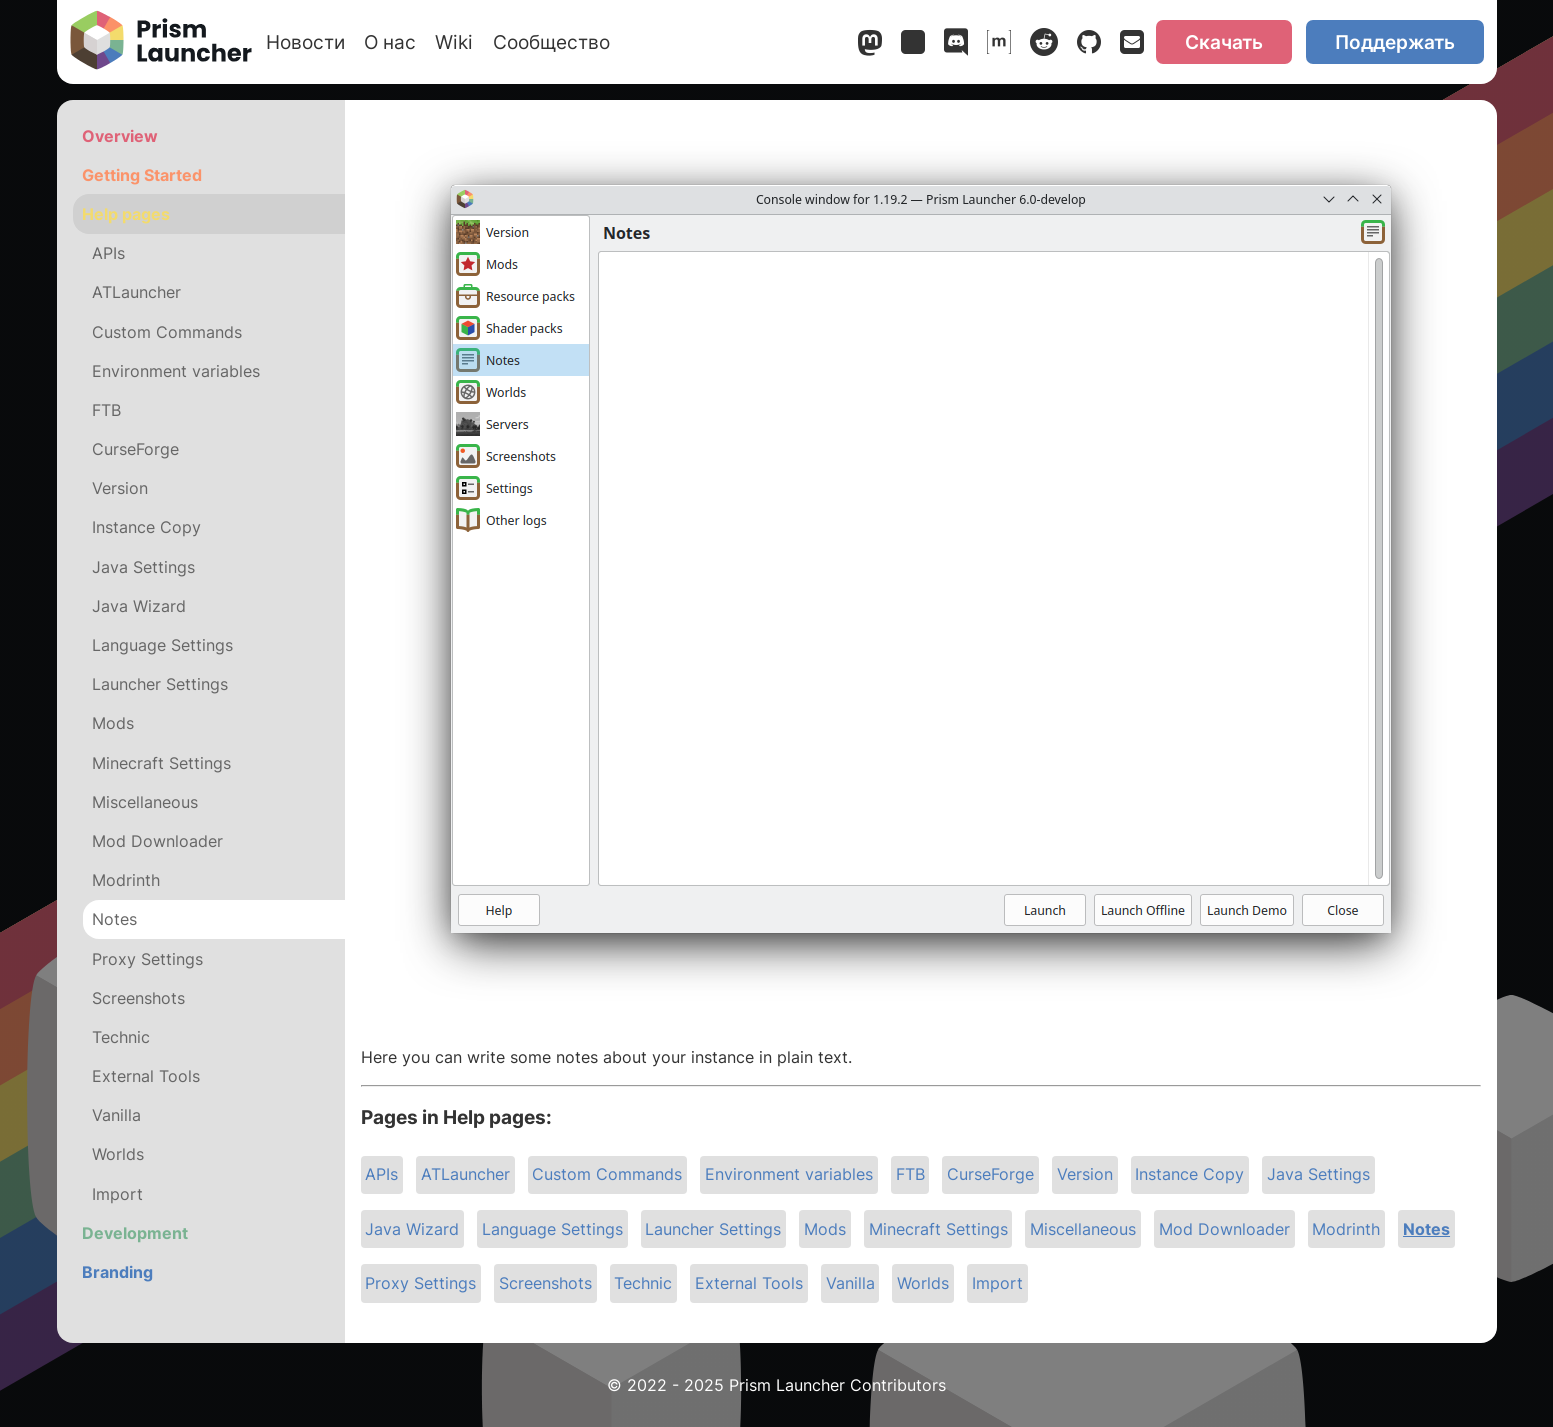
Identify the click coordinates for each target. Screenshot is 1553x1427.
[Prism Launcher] (161, 42)
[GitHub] (1089, 46)
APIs (381, 1174)
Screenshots (545, 1283)
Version (1085, 1174)
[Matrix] (999, 46)
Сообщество (551, 42)
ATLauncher (465, 1174)
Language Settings (552, 1229)
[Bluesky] (913, 46)
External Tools (749, 1283)
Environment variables (789, 1174)
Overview (120, 136)
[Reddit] (1044, 46)
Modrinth (1346, 1229)
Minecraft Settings (938, 1229)
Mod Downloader (1224, 1229)
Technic (643, 1283)
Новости (305, 42)
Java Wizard (412, 1229)
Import (997, 1283)
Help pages (126, 214)
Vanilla (850, 1283)
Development (135, 1233)
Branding (117, 1272)
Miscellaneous (1083, 1229)
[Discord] (956, 46)
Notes (1426, 1229)
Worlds (923, 1283)
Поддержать (1395, 42)
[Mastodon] (870, 46)
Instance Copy (1189, 1174)
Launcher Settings (713, 1229)
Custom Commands (607, 1174)
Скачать (1224, 42)
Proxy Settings (420, 1283)
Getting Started (142, 175)
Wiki (454, 42)
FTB (910, 1174)
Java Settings (1318, 1174)
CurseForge (990, 1174)
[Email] (1132, 46)
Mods (825, 1229)
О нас (390, 42)
